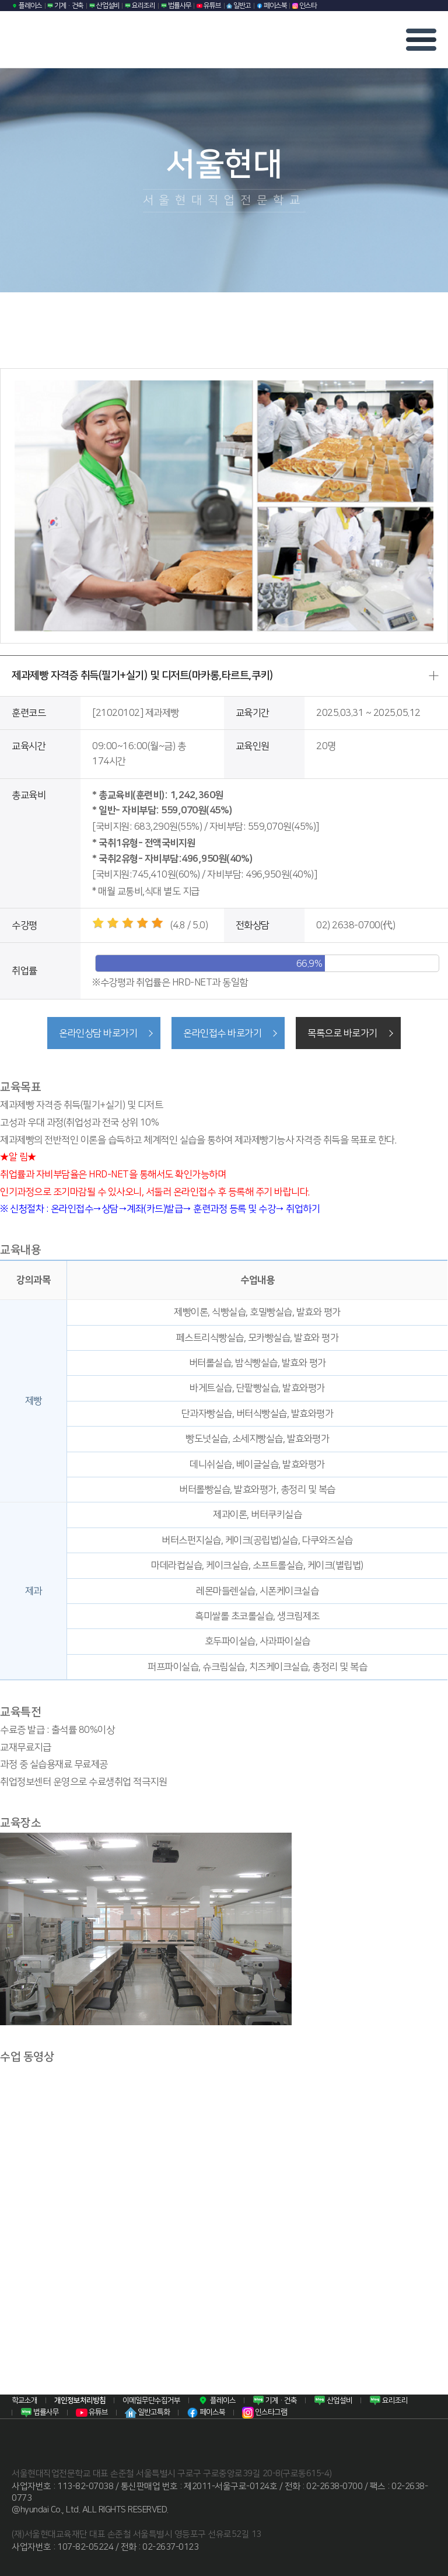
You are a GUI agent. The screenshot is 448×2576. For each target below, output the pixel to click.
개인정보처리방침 (80, 2399)
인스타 (304, 5)
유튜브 (209, 5)
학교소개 (24, 2399)
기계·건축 (65, 5)
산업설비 (104, 5)
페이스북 (272, 5)
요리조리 (140, 5)
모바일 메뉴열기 (421, 40)
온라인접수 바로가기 (222, 1033)
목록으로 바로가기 (345, 1033)
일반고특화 (147, 2412)
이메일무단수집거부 (151, 2399)
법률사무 (176, 5)
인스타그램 (264, 2412)
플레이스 (27, 5)
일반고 (238, 5)
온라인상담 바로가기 (96, 1033)
